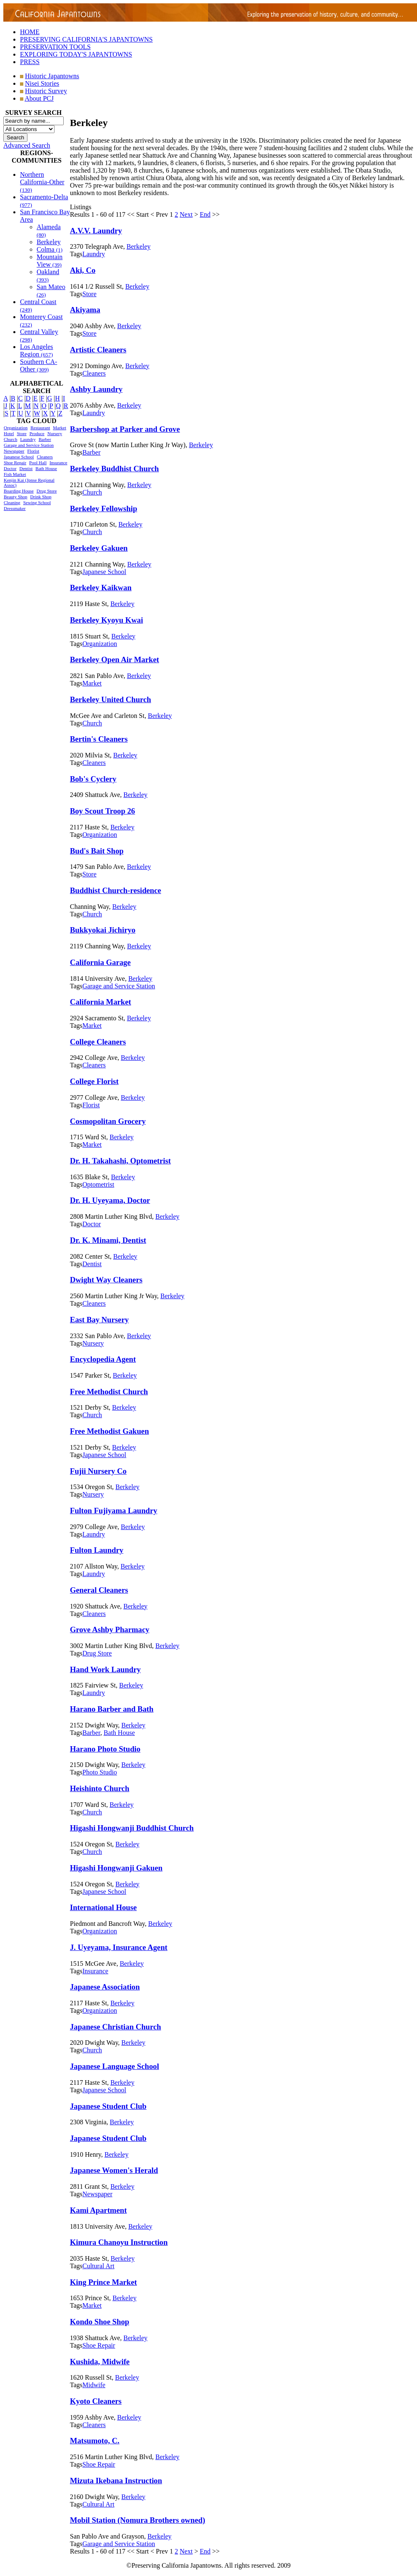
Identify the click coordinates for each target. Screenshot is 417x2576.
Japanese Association (105, 1986)
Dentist (26, 468)
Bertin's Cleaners (99, 739)
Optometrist (98, 1184)
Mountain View (49, 260)
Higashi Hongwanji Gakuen (116, 1867)
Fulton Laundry (96, 1550)
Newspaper (14, 450)
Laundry (27, 439)
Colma (49, 249)
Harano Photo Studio (105, 1749)
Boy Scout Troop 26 (102, 811)
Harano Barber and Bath (112, 1709)
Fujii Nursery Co (98, 1471)
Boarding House (19, 490)
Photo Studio (99, 1772)
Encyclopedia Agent (103, 1359)
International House (103, 1907)
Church (10, 439)
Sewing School (37, 502)
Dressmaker (15, 508)
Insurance (58, 462)
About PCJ (39, 98)
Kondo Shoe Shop (99, 2321)
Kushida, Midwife (99, 2361)
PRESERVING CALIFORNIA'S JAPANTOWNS (86, 39)
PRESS (30, 61)
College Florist (94, 1081)
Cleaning (12, 502)
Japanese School (19, 456)
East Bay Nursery (99, 1319)
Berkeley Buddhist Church (114, 468)
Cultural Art (98, 2265)
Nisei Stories (42, 83)
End (205, 214)
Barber (45, 439)
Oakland (48, 275)
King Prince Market (103, 2282)
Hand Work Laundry (105, 1669)
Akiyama (85, 309)
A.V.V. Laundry (96, 230)
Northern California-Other (42, 182)
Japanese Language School (114, 2066)
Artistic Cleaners (98, 349)
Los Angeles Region (36, 350)
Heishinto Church (99, 1788)
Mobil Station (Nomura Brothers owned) (137, 2520)
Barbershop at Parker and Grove (125, 429)
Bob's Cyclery (93, 779)
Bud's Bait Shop (97, 850)
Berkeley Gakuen (99, 548)
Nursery (54, 433)
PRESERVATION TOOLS (55, 46)
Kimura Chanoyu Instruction (119, 2242)
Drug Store (47, 490)
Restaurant (40, 427)
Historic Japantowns (52, 75)
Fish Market (15, 474)
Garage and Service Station (29, 445)
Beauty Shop (15, 496)
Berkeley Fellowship (103, 508)
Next (186, 214)
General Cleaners (99, 1590)
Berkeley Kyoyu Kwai (106, 620)
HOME (30, 31)
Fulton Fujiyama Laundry (113, 1510)
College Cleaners (98, 1041)
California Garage (100, 962)
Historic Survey (46, 90)
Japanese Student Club (108, 2106)
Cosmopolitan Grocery (108, 1121)
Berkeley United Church (110, 699)
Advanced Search (26, 145)
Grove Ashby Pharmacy (109, 1629)
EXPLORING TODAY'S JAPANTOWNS (76, 54)
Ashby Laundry (96, 389)
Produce (37, 433)
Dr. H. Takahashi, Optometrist (120, 1160)
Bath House (46, 468)
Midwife (93, 2384)
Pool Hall (38, 462)
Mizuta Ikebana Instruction (116, 2480)
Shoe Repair (15, 462)
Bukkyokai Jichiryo (102, 929)
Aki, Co (82, 270)
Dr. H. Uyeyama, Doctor (110, 1200)
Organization (15, 427)
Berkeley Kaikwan (101, 587)
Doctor (10, 468)
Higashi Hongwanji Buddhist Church (132, 1828)
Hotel (9, 433)
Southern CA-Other (38, 365)
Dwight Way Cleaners (106, 1279)
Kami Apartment (98, 2210)
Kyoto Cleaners (96, 2401)
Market (59, 427)
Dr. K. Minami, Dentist (108, 1240)
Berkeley (49, 241)
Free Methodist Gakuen (109, 1431)
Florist (33, 450)
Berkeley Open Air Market (114, 659)
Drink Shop (41, 496)
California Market (100, 1001)
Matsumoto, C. (94, 2440)
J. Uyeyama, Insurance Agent (118, 1947)
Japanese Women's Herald (114, 2170)
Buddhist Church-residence (115, 890)
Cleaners (44, 456)
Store (21, 433)
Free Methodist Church (109, 1391)
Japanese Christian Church (115, 2026)
